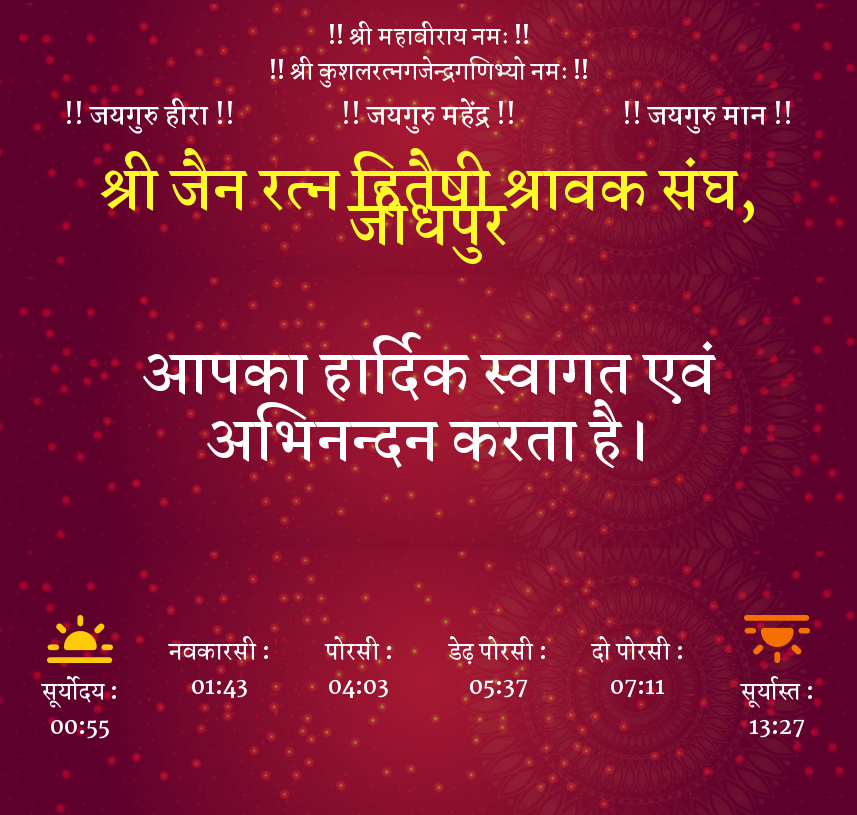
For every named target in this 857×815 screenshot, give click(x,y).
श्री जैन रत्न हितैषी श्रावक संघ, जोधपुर (429, 209)
